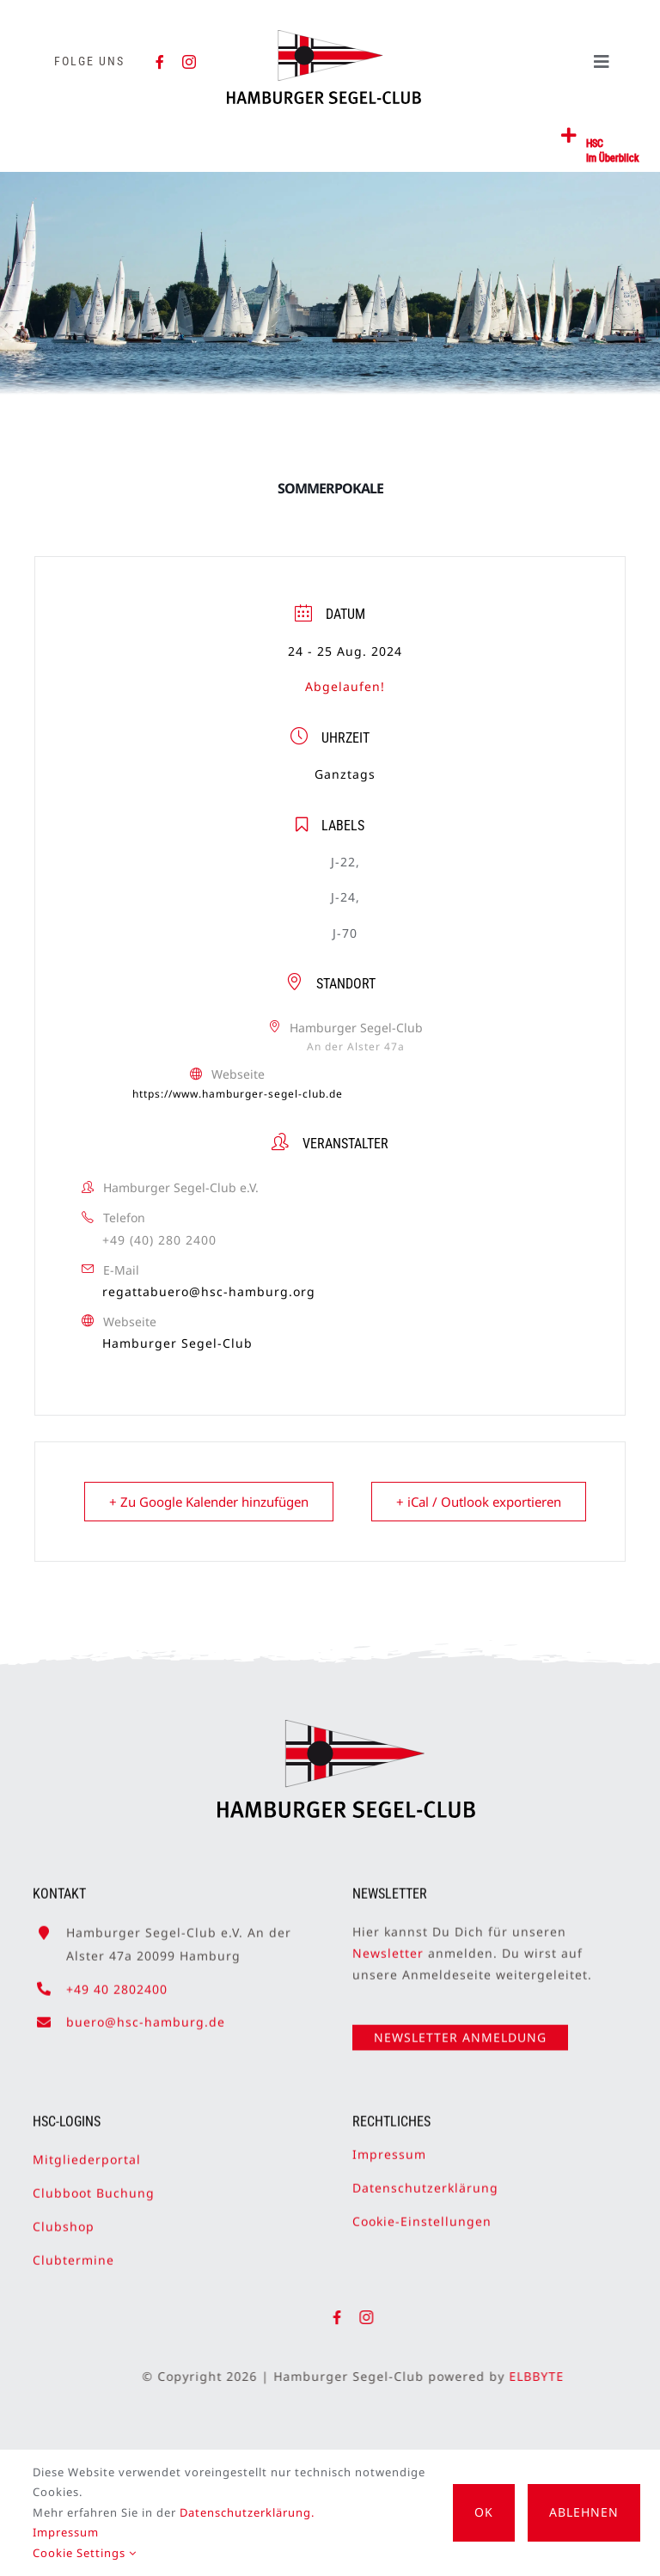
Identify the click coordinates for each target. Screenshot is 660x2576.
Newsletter (388, 1945)
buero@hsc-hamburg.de (145, 2013)
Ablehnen (584, 2512)
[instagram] (189, 62)
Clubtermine (73, 2252)
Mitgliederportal (87, 2151)
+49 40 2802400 (117, 1981)
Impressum (389, 2146)
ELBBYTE (544, 2376)
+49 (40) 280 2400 (159, 1240)
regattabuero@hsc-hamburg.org (208, 1291)
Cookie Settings (85, 2553)
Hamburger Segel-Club (177, 1343)
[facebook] (160, 62)
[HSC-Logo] (324, 37)
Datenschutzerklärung (425, 2179)
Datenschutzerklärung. (247, 2512)
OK (483, 2512)
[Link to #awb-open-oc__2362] (569, 135)
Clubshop (64, 2218)
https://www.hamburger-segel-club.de (237, 1093)
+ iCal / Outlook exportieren (478, 1501)
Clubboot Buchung (94, 2184)
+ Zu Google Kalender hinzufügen (209, 1501)
